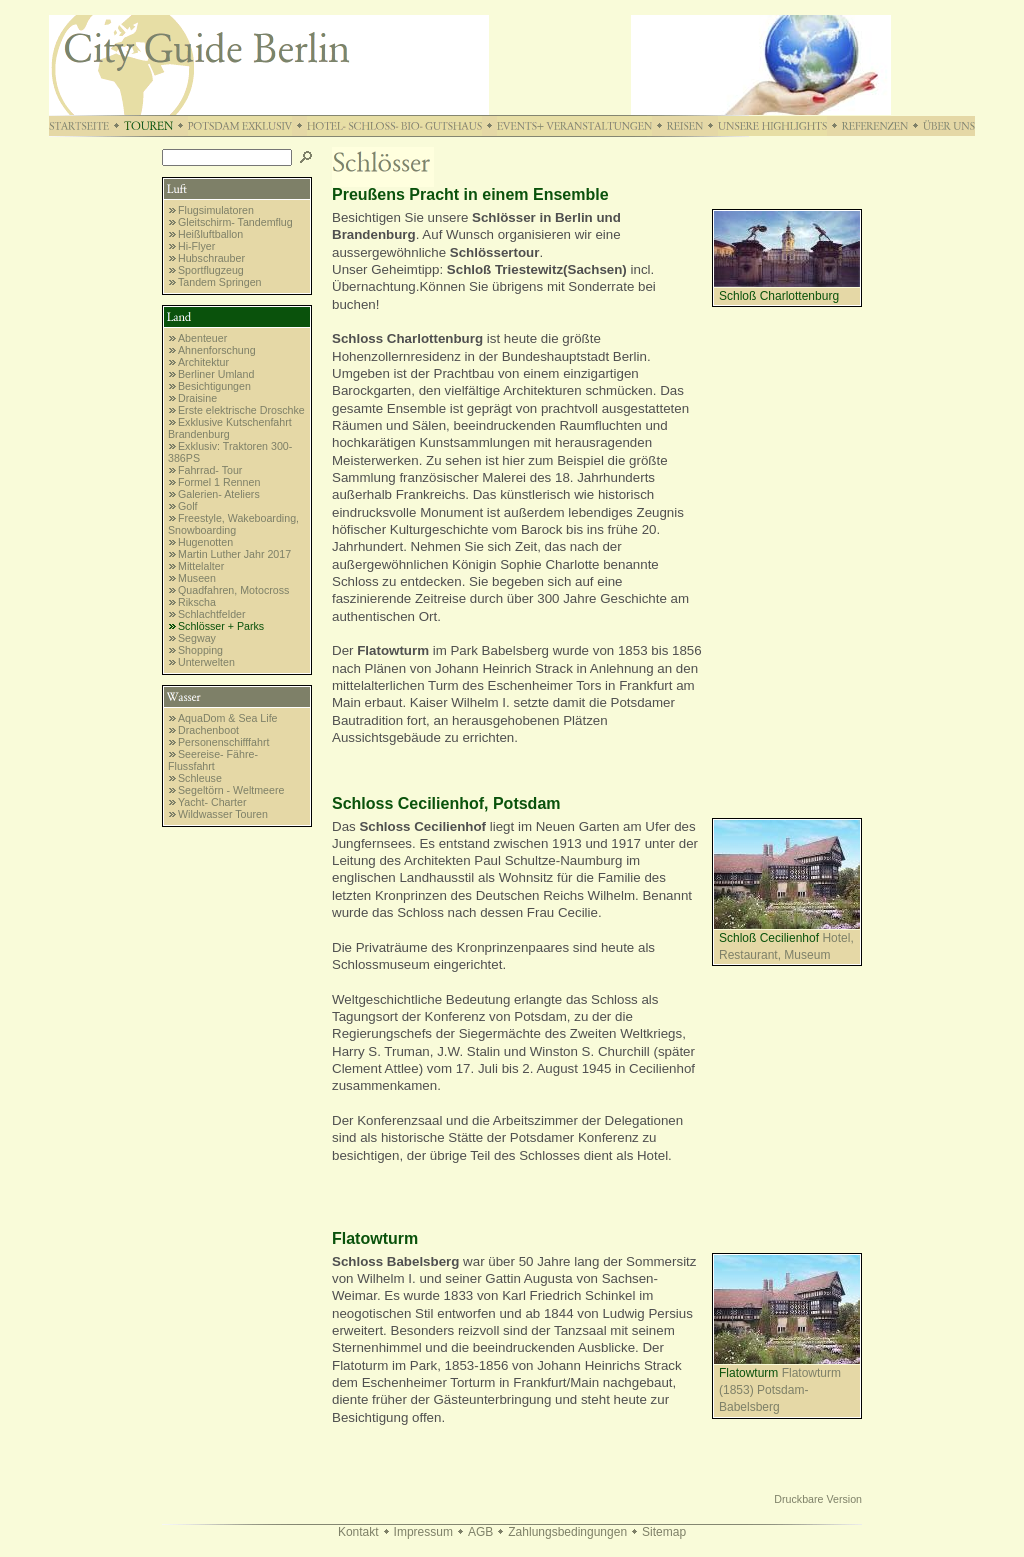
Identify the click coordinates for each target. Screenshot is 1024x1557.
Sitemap (664, 1532)
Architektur (203, 362)
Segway (197, 638)
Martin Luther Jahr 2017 (234, 554)
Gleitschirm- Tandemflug (235, 222)
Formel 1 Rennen (219, 482)
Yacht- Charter (212, 802)
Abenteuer (202, 338)
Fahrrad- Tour (210, 470)
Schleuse (200, 778)
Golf (188, 506)
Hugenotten (205, 542)
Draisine (197, 398)
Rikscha (197, 602)
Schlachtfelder (212, 614)
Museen (197, 578)
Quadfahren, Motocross (233, 590)
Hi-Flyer (196, 246)
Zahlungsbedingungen (567, 1532)
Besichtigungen (214, 386)
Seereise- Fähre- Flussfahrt (213, 760)
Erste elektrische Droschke (241, 410)
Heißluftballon (210, 234)
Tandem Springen (220, 282)
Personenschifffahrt (223, 742)
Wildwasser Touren (223, 814)
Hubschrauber (211, 258)
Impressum (423, 1532)
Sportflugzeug (211, 270)
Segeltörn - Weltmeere (231, 790)
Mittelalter (201, 566)
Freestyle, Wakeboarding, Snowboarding (233, 524)
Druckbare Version (818, 1499)
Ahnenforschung (217, 350)
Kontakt (358, 1532)
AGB (480, 1532)
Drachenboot (208, 730)
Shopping (200, 650)
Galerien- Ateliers (219, 494)
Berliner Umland (216, 374)
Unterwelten (206, 662)
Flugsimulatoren (216, 210)
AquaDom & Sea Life (228, 718)
